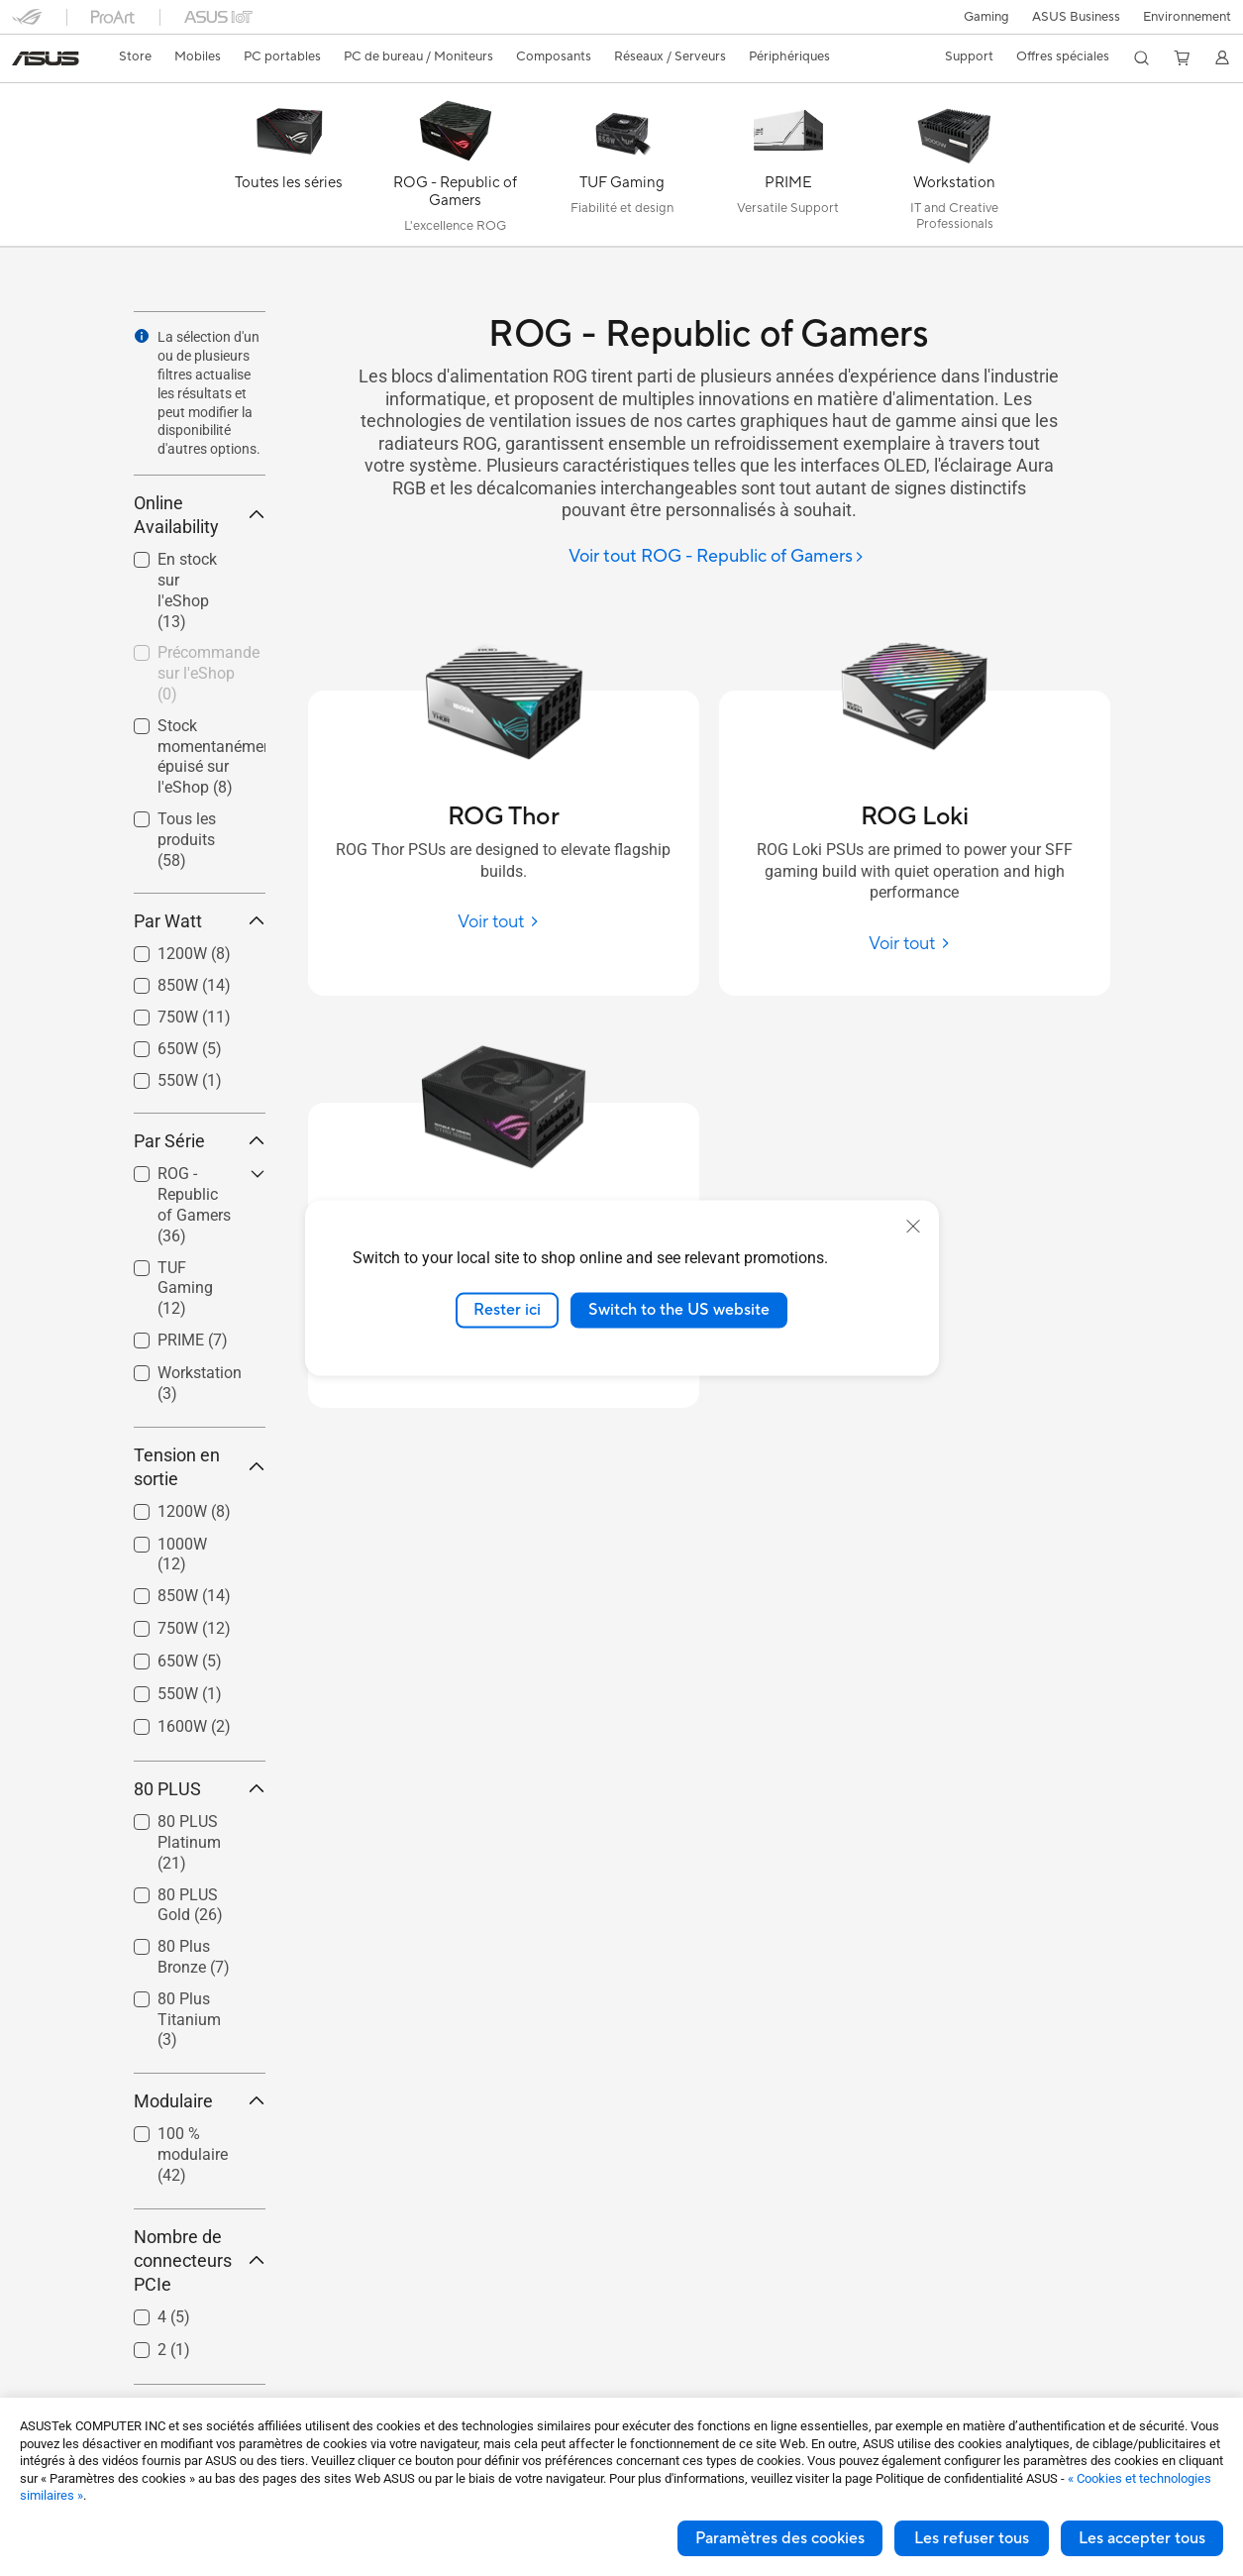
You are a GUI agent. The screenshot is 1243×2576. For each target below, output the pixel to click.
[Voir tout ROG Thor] (503, 922)
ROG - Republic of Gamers (194, 1204)
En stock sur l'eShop (187, 590)
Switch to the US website (679, 1310)
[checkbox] (192, 1205)
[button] (982, 17)
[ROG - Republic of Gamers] (455, 169)
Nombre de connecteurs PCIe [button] (199, 2260)
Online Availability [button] (199, 514)
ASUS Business (1074, 17)
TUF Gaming (185, 1288)
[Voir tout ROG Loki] (914, 943)
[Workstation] (955, 169)
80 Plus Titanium (189, 2019)
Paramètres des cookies (780, 2538)
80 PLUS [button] (199, 1788)
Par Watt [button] (199, 921)
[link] (45, 58)
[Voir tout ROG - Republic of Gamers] (717, 557)
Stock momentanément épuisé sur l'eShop (211, 756)
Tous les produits (186, 839)
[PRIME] (788, 169)
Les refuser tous (971, 2538)
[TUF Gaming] (622, 169)
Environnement (1187, 17)
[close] (913, 1226)
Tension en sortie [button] (199, 1467)
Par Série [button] (199, 1140)
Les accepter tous (1142, 2538)
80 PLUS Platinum (189, 1842)
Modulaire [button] (199, 2101)
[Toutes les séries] (289, 169)
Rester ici (507, 1310)
